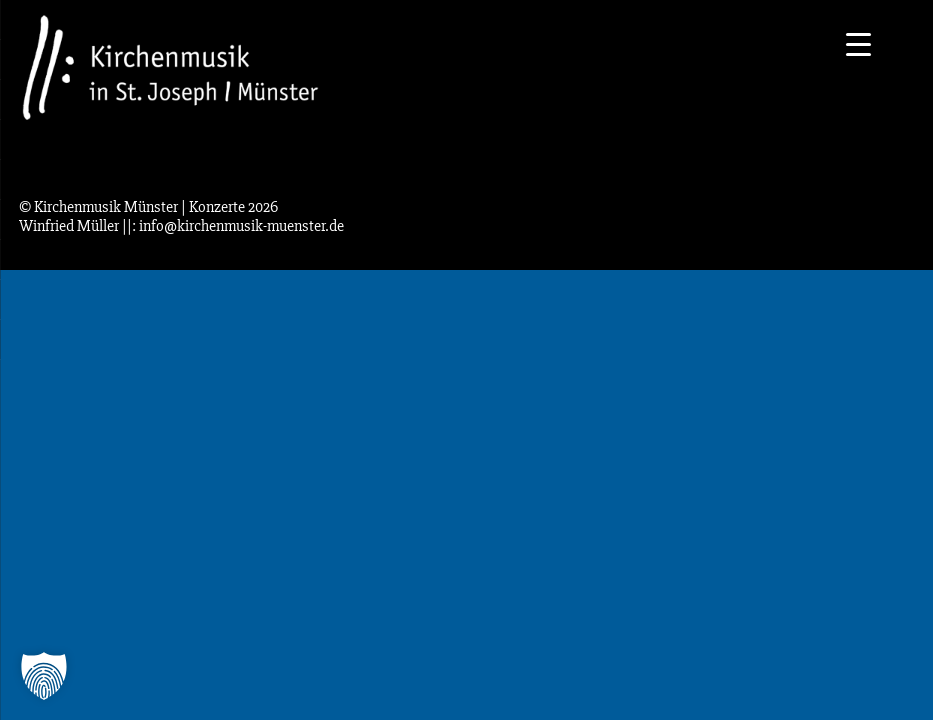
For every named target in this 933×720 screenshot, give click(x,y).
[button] (44, 676)
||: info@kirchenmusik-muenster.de (233, 226)
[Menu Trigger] (858, 42)
